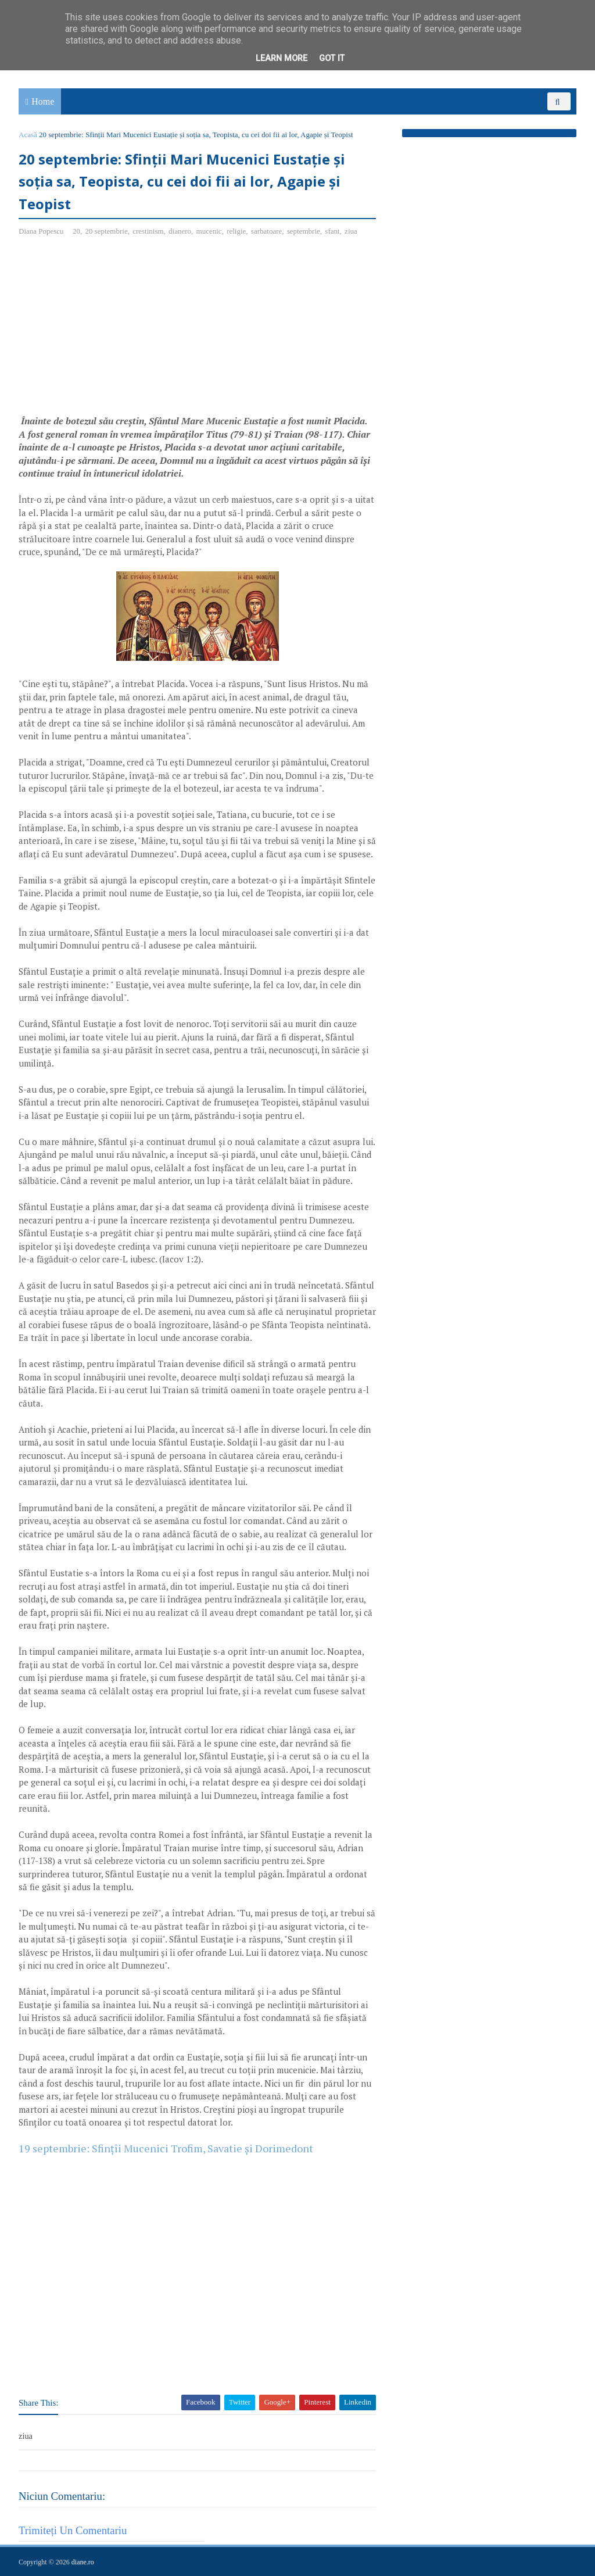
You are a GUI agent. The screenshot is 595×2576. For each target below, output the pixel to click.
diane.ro (82, 2562)
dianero (180, 231)
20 (76, 231)
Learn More (281, 58)
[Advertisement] (116, 330)
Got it (332, 58)
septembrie (303, 231)
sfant (332, 231)
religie (236, 231)
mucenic (209, 231)
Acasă (28, 134)
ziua (351, 231)
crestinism (147, 231)
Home (42, 101)
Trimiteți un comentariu (73, 2530)
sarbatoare (266, 231)
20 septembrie (106, 231)
